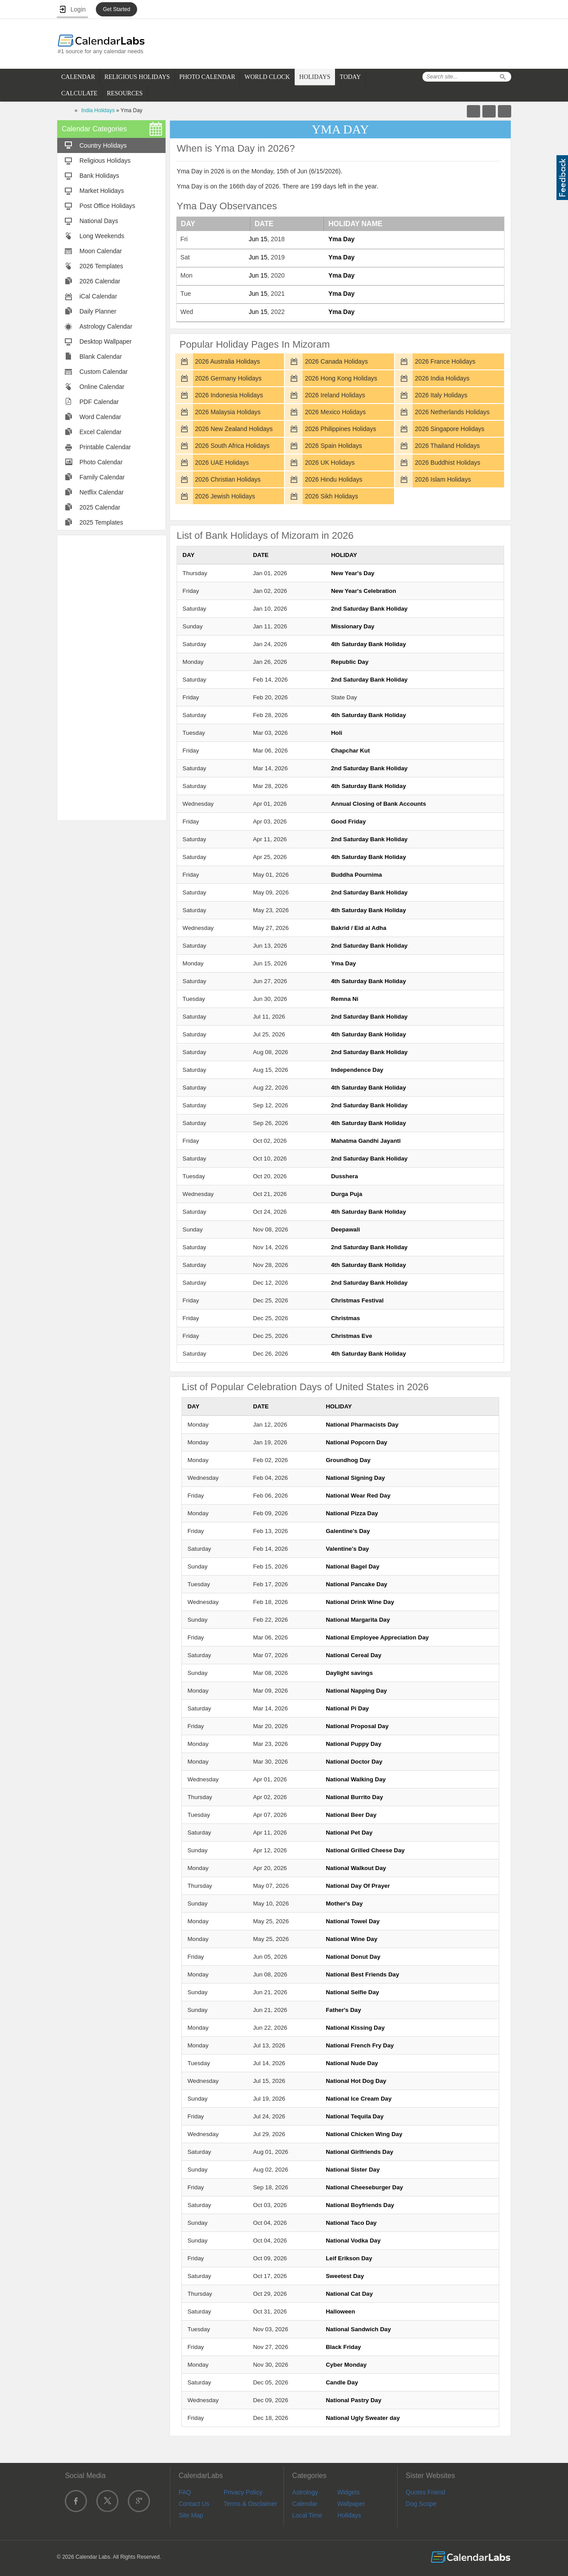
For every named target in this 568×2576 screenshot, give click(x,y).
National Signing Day (355, 1477)
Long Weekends (101, 235)
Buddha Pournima (356, 874)
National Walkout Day (356, 1868)
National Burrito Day (354, 1797)
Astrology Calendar (105, 326)
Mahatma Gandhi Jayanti (366, 1140)
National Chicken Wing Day (364, 2134)
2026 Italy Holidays (441, 395)
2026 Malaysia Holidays (227, 412)
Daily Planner (97, 311)
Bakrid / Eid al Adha (359, 928)
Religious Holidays (104, 160)
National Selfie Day (352, 1992)
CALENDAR (78, 77)
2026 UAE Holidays (221, 462)
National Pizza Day (352, 1513)
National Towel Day (352, 1921)
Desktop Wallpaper (105, 341)
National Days (98, 220)
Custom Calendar (103, 371)
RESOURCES (125, 93)
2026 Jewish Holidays (225, 496)
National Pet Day (349, 1832)
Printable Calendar (105, 447)
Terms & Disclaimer (250, 2503)
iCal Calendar (98, 296)
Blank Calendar (100, 356)
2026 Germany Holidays (228, 378)
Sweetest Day (345, 2276)
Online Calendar (101, 386)
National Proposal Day (357, 1726)
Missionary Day (353, 626)
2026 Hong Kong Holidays (341, 378)
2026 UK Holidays (330, 462)
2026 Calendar (99, 281)
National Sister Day (352, 2169)
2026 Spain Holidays (333, 445)
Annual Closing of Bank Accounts (378, 803)
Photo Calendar (100, 462)
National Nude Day (352, 2063)
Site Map (190, 2515)
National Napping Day (356, 1690)
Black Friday (343, 2347)
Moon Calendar (100, 251)
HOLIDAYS (314, 77)
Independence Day (357, 1069)
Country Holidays (103, 145)
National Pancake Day (356, 1584)
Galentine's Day (348, 1531)
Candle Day (342, 2382)
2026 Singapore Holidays (449, 428)
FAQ (184, 2492)
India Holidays (97, 110)
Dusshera (344, 1176)
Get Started (116, 9)
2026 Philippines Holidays (340, 428)
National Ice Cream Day (358, 2098)
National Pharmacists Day (362, 1424)
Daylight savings (349, 1673)
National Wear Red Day (358, 1495)
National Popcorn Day (356, 1442)
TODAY (350, 77)
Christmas (345, 1318)
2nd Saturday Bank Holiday (369, 608)
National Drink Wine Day (360, 1602)
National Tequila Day (354, 2116)
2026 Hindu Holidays (333, 479)
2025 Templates (101, 522)
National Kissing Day (355, 2027)
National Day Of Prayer (358, 1885)
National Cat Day (349, 2293)
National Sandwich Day (358, 2329)
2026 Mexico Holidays (335, 412)
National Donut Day (353, 1956)
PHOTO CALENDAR (207, 77)
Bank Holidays (99, 175)
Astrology (305, 2492)
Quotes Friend (425, 2492)
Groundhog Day (348, 1460)
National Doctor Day (354, 1761)
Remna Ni (344, 999)
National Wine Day (351, 1939)
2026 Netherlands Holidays (452, 412)
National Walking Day (356, 1779)
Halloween (340, 2311)
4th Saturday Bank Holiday (368, 644)
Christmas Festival (357, 1300)
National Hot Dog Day (356, 2081)
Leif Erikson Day (349, 2258)
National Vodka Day (353, 2240)
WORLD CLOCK (267, 77)
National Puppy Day (353, 1744)
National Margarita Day (358, 1619)
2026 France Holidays (445, 361)
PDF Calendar (99, 401)
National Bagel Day (352, 1566)
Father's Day (343, 2010)
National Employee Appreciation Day (377, 1637)
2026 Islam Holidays (443, 479)
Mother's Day (344, 1903)
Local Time (307, 2515)
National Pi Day (347, 1708)
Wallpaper (351, 2503)
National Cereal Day (353, 1655)
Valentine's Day (347, 1548)
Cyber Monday (346, 2364)
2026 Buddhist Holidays (447, 462)
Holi (336, 732)
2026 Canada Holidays (336, 361)
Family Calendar (102, 477)
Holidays (349, 2515)
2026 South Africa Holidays (232, 445)
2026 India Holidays (442, 378)
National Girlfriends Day (359, 2152)
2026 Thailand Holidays (447, 445)
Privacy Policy (243, 2492)
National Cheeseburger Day (364, 2187)
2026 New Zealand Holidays (233, 428)
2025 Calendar (99, 507)
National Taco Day (351, 2222)
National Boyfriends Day (360, 2205)
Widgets (348, 2492)
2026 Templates (101, 266)
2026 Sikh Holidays (331, 496)
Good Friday (348, 821)
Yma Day (341, 239)
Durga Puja (346, 1194)
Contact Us (193, 2503)
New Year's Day (353, 573)
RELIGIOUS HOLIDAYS (137, 77)
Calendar (304, 2503)
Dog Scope (421, 2503)
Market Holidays (101, 190)
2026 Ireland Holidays (335, 395)
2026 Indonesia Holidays (229, 395)
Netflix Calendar (101, 492)
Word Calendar (100, 416)
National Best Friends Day (362, 1974)
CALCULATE (79, 93)
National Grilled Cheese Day (365, 1850)
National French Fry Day (360, 2045)
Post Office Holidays (107, 205)
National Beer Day (351, 1814)
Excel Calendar (100, 431)
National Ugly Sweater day (363, 2418)
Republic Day (349, 662)
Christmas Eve (351, 1336)
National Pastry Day (353, 2400)
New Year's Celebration (363, 591)
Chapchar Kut (350, 750)
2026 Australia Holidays (227, 361)
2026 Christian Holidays (227, 479)
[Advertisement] (111, 677)
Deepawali (345, 1229)
